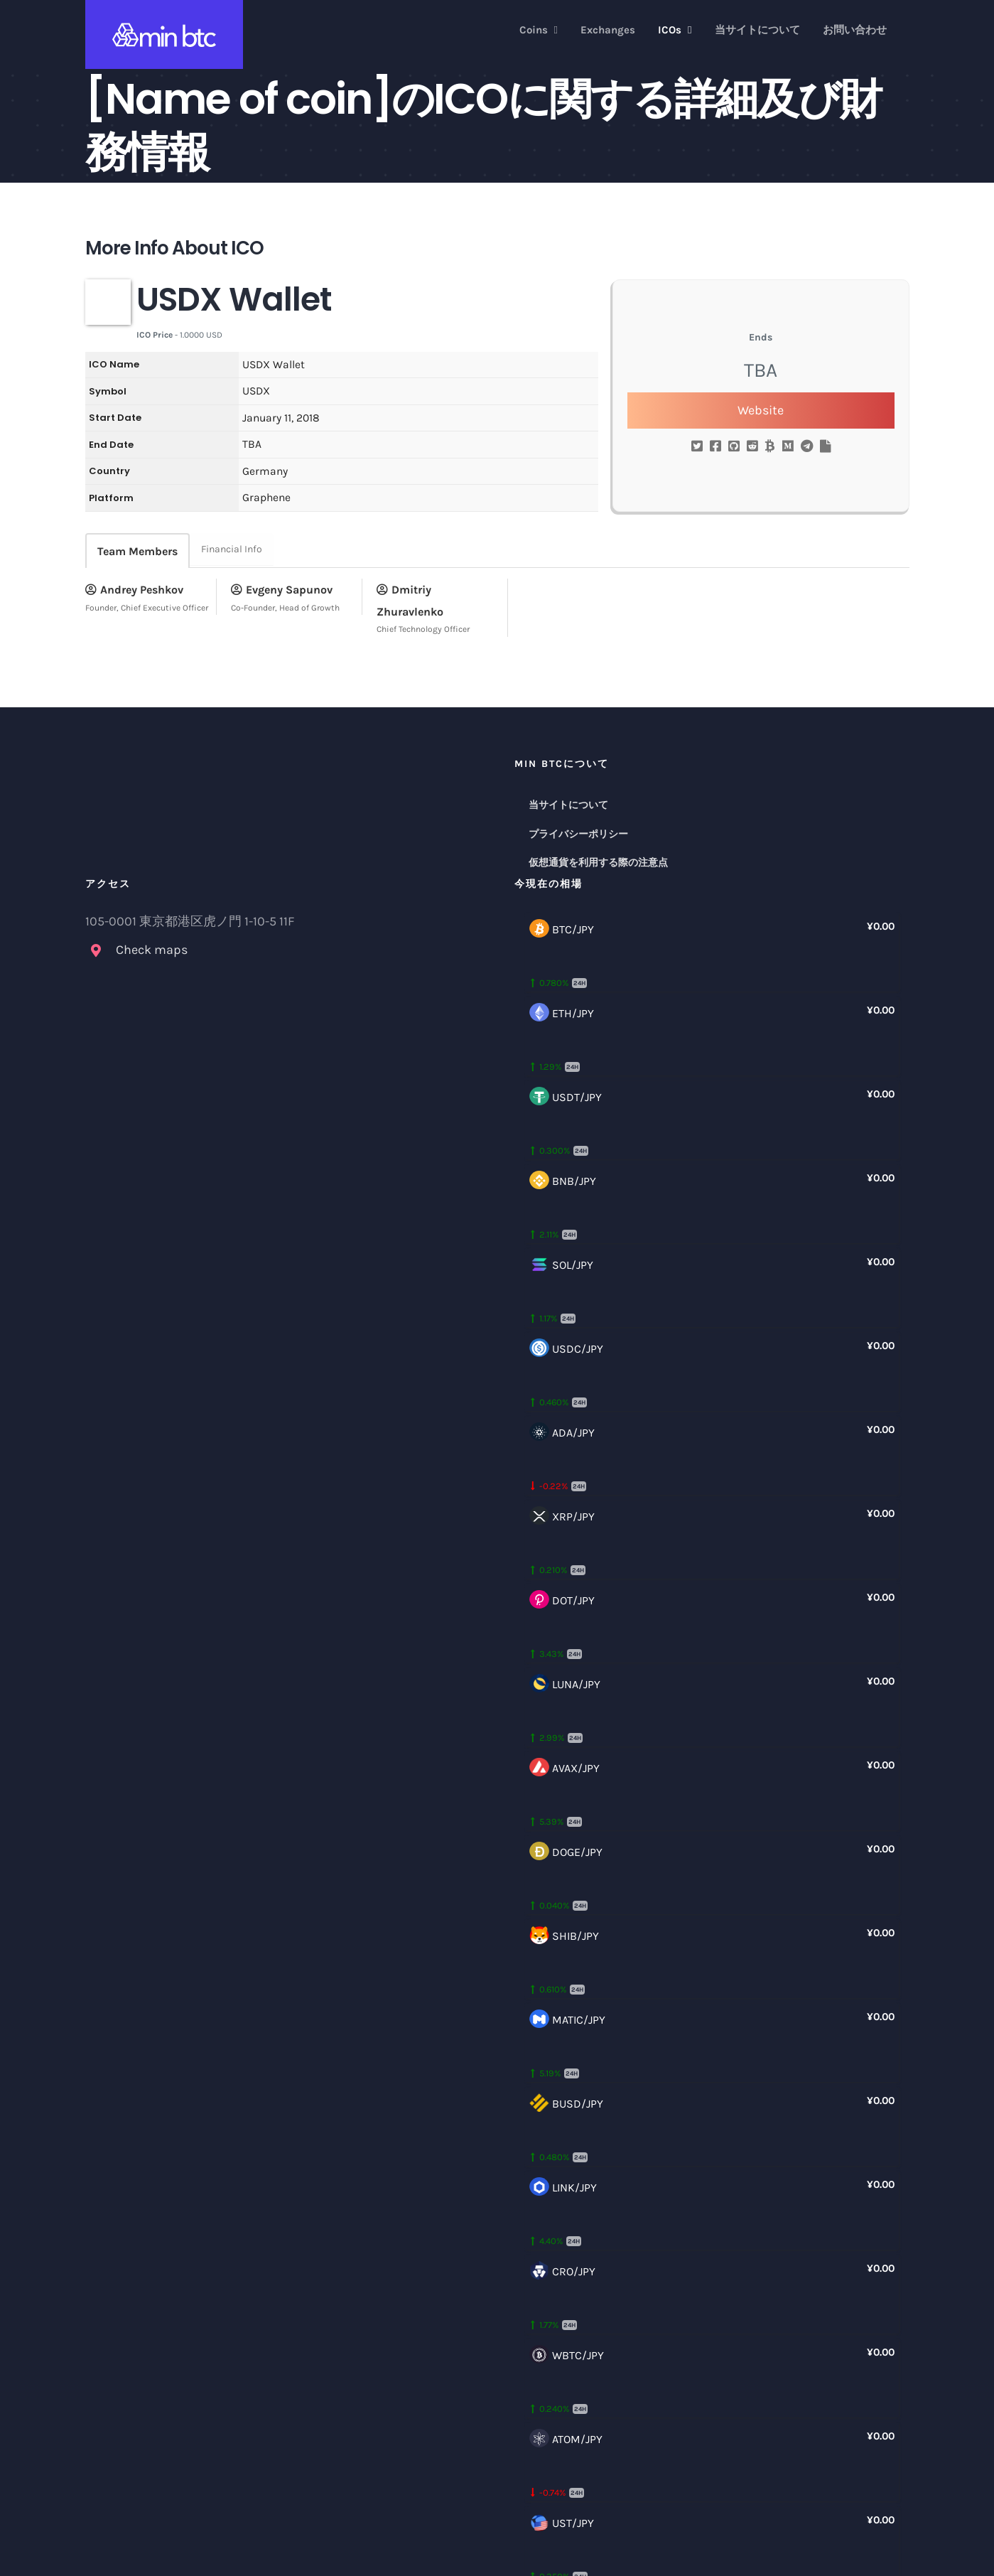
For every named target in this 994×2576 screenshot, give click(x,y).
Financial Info (231, 549)
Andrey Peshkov (134, 589)
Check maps (152, 949)
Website (761, 410)
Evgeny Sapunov (282, 589)
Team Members (137, 551)
